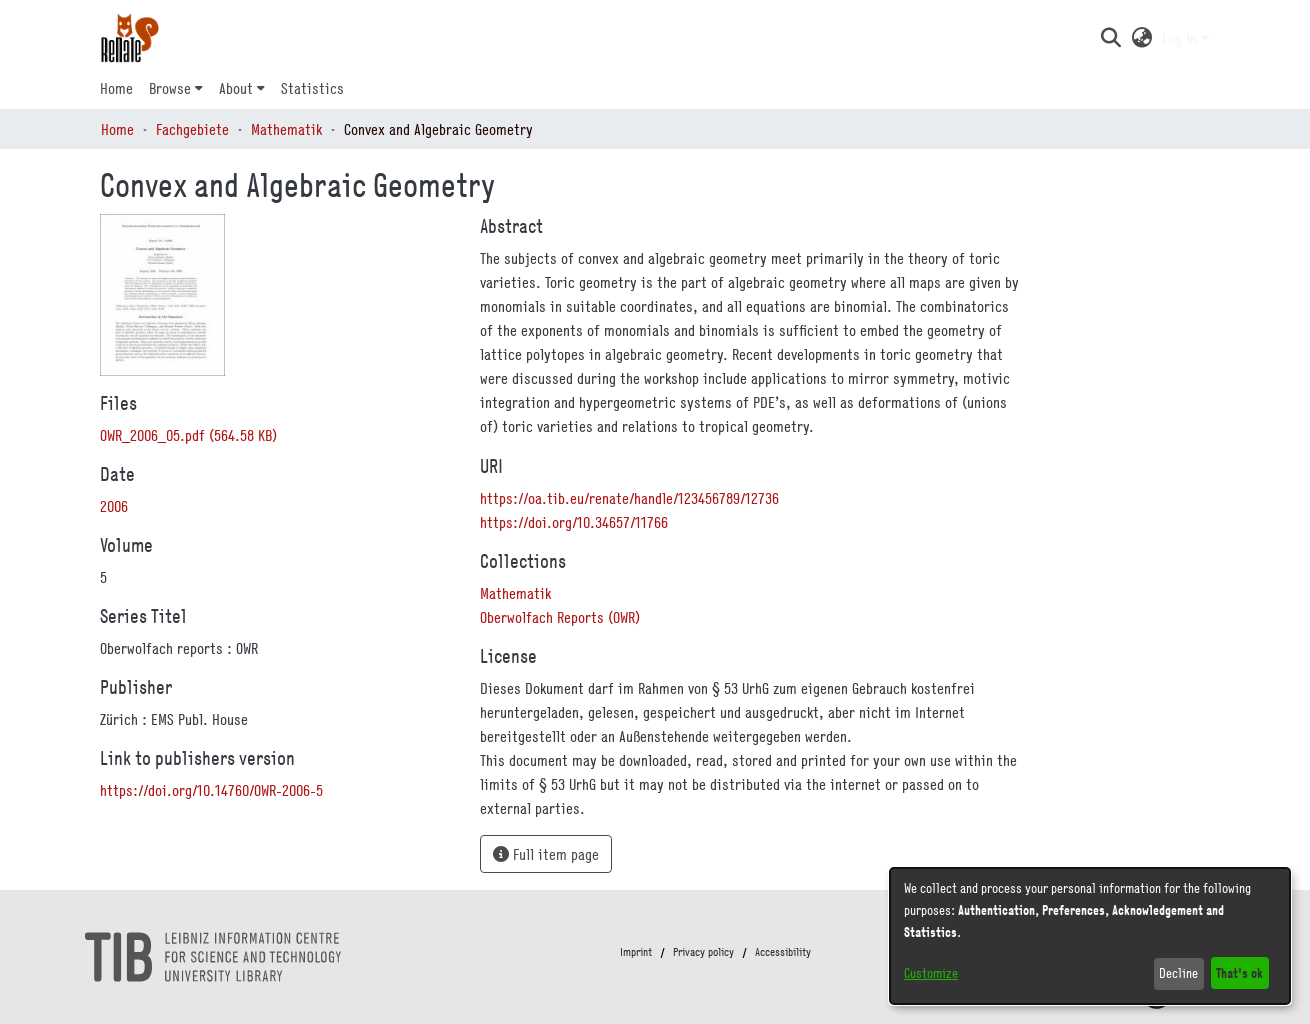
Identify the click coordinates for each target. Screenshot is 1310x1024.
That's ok (1239, 972)
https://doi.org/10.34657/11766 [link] (574, 522)
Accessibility (783, 952)
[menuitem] (176, 88)
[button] (1110, 38)
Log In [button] (1181, 38)
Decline (1178, 973)
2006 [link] (114, 506)
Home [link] (117, 129)
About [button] (236, 88)
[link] (188, 435)
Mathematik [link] (286, 129)
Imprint (636, 952)
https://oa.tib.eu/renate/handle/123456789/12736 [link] (629, 498)
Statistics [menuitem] (312, 88)
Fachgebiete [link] (192, 129)
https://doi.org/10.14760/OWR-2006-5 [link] (211, 790)
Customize (931, 973)
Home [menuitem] (116, 88)
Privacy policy (703, 952)
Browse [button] (170, 88)
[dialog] (1090, 936)
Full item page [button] (546, 854)
